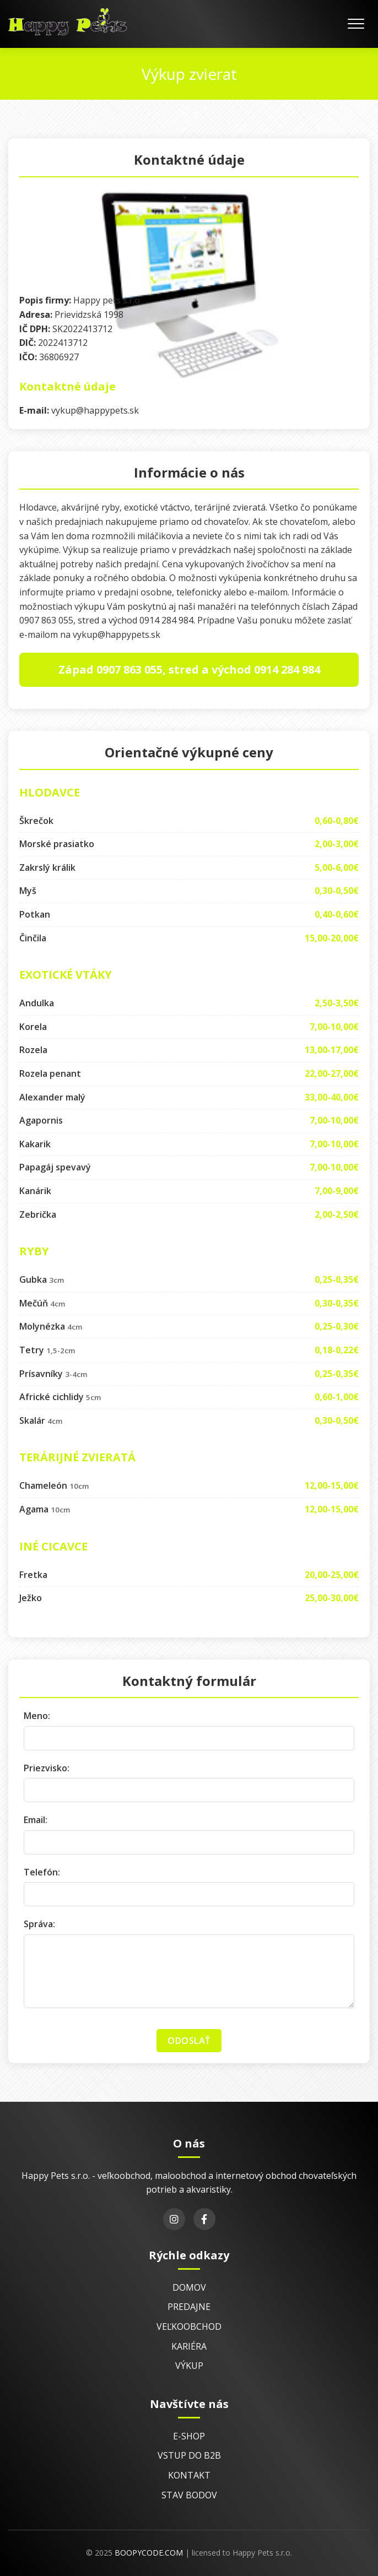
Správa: (39, 1924)
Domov (189, 2287)
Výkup (189, 2366)
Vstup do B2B (189, 2455)
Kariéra (189, 2346)
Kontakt (189, 2475)
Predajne (189, 2307)
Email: (35, 1820)
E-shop (189, 2436)
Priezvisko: (46, 1768)
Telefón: (42, 1872)
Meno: (37, 1716)
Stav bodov (189, 2495)
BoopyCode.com (149, 2552)
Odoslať (189, 2041)
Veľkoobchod (189, 2326)
